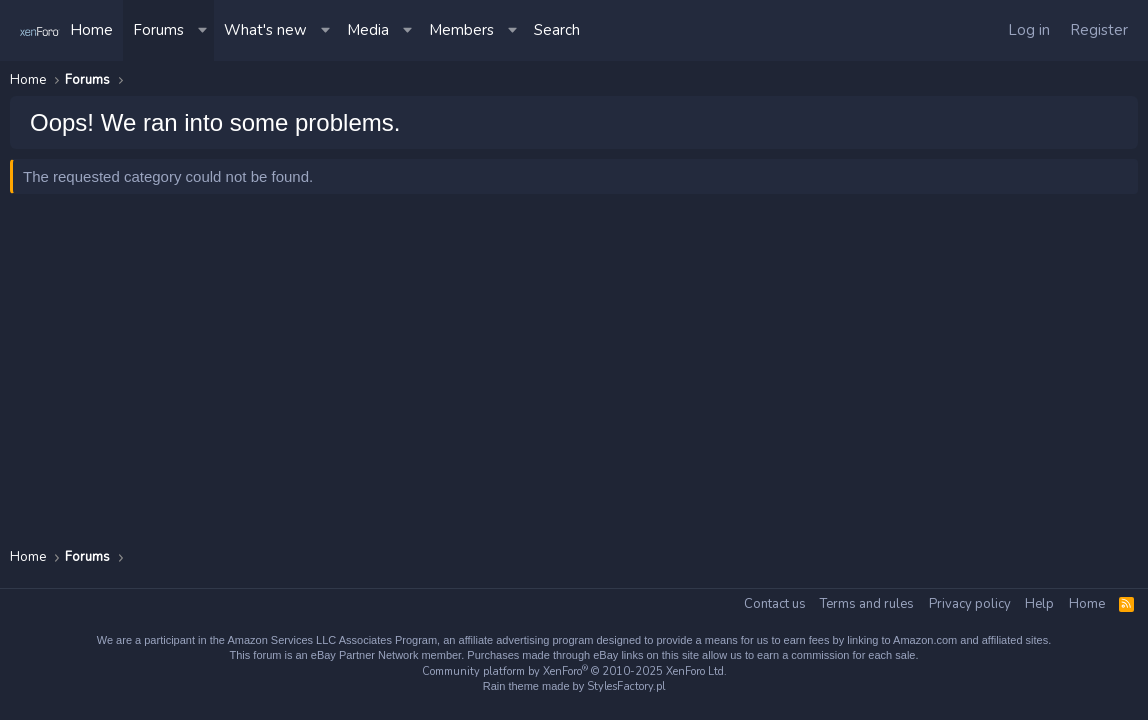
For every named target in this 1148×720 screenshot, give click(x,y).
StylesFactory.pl (626, 686)
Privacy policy (970, 604)
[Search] (557, 30)
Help (1039, 604)
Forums (158, 30)
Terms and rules (867, 604)
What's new (265, 30)
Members (461, 30)
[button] (204, 30)
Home (91, 30)
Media (368, 30)
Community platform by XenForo (574, 671)
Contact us (775, 604)
